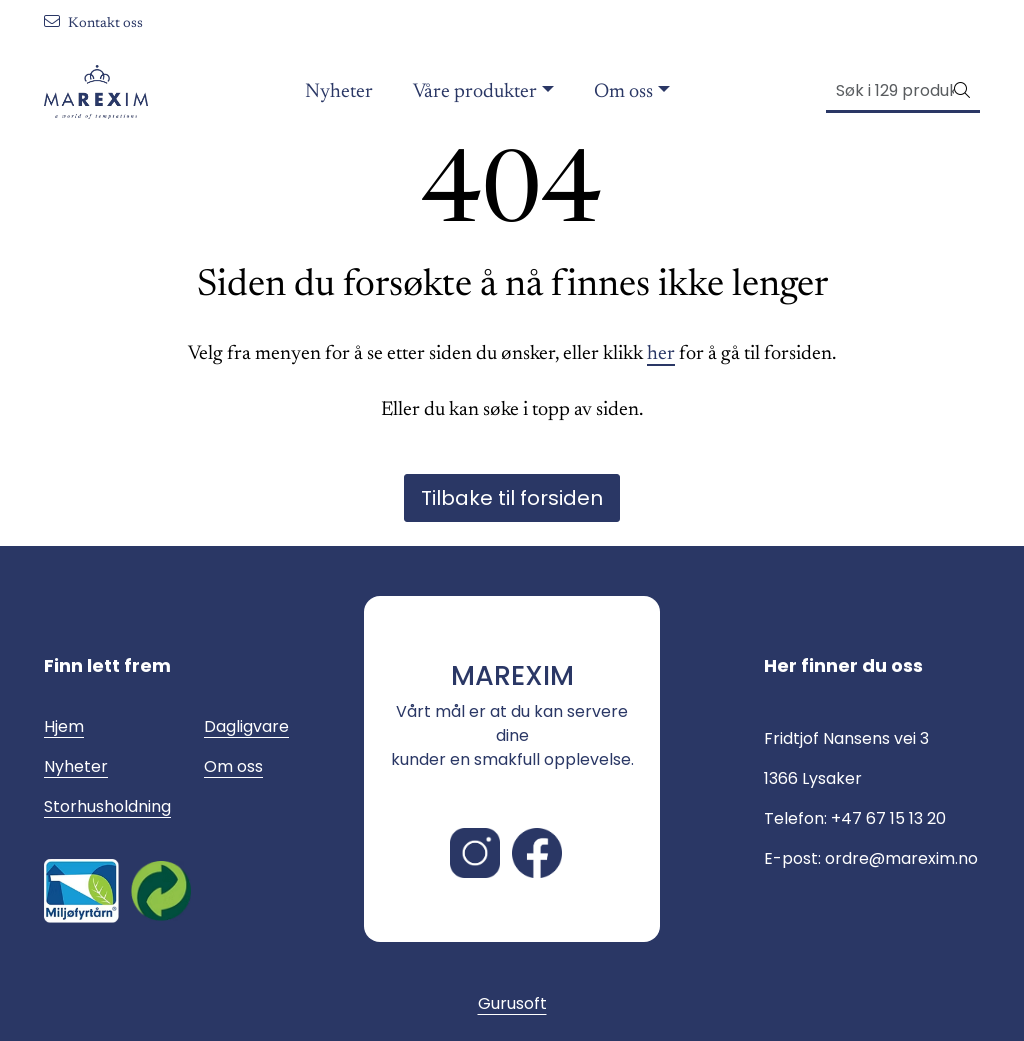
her (661, 354)
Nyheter (339, 92)
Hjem (64, 726)
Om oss (623, 92)
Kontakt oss (93, 24)
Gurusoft (512, 1003)
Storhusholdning (107, 806)
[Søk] (890, 91)
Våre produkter (475, 92)
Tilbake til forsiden (512, 498)
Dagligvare (246, 726)
